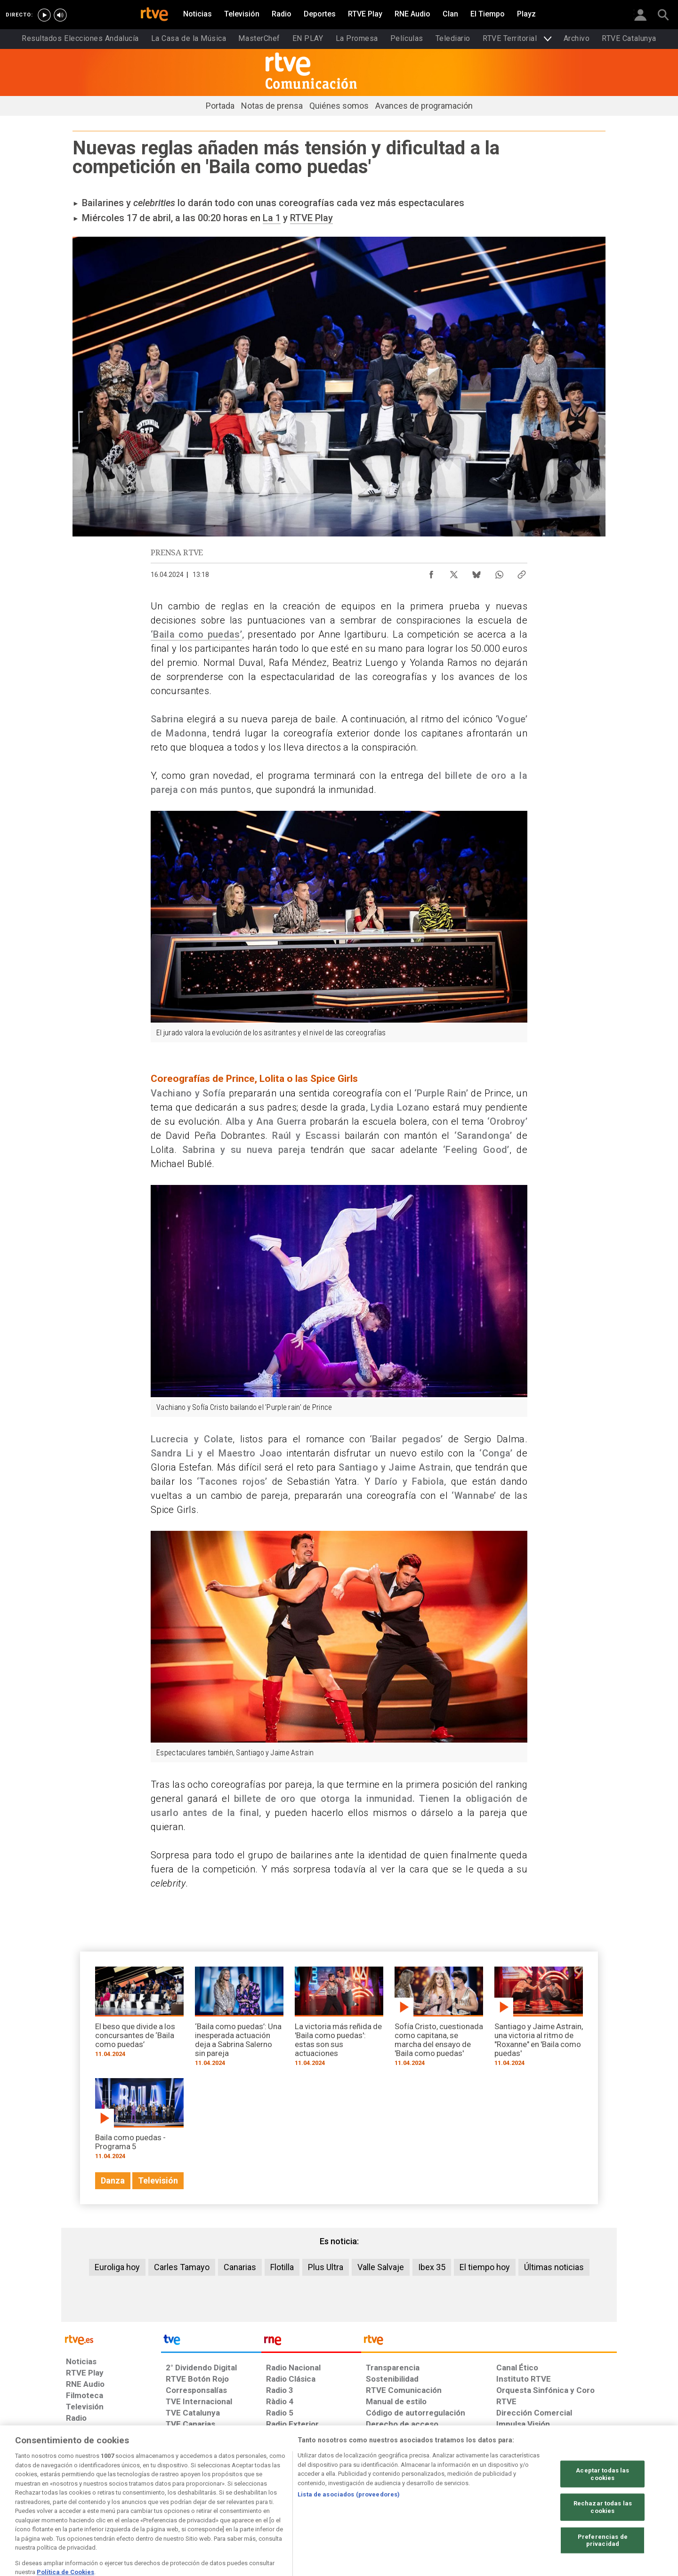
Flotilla (282, 2267)
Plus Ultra (325, 2267)
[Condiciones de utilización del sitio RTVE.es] (81, 2503)
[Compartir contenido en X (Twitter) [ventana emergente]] (454, 572)
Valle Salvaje (380, 2267)
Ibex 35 (431, 2267)
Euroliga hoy (117, 2267)
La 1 (272, 218)
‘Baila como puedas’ (196, 634)
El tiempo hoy (485, 2267)
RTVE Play (311, 218)
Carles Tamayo (182, 2267)
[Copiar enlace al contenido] (521, 572)
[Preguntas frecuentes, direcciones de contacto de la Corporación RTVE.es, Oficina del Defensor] (501, 2503)
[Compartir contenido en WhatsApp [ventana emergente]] (499, 572)
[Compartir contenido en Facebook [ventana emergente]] (431, 572)
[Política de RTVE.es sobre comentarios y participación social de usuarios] (575, 2503)
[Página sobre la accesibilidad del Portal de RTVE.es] (394, 2503)
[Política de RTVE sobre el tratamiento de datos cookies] (236, 2503)
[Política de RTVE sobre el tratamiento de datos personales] (152, 2503)
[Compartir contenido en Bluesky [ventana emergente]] (476, 572)
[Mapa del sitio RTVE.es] (451, 2503)
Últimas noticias (554, 2267)
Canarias (240, 2267)
